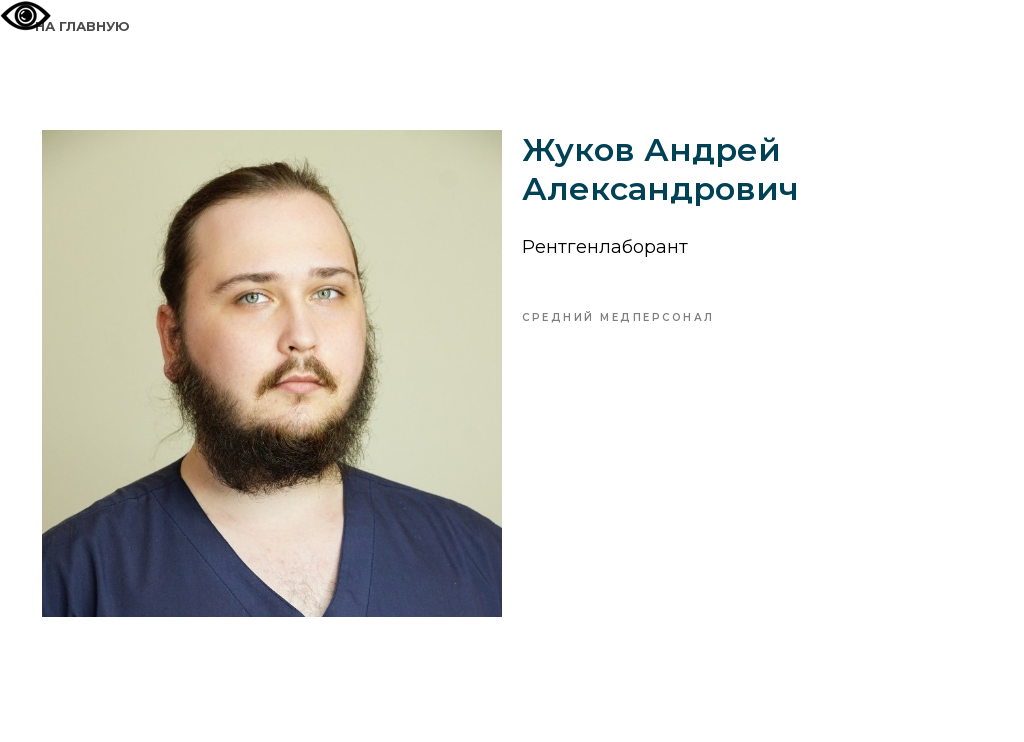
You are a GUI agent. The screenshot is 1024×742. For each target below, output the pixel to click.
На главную (82, 26)
